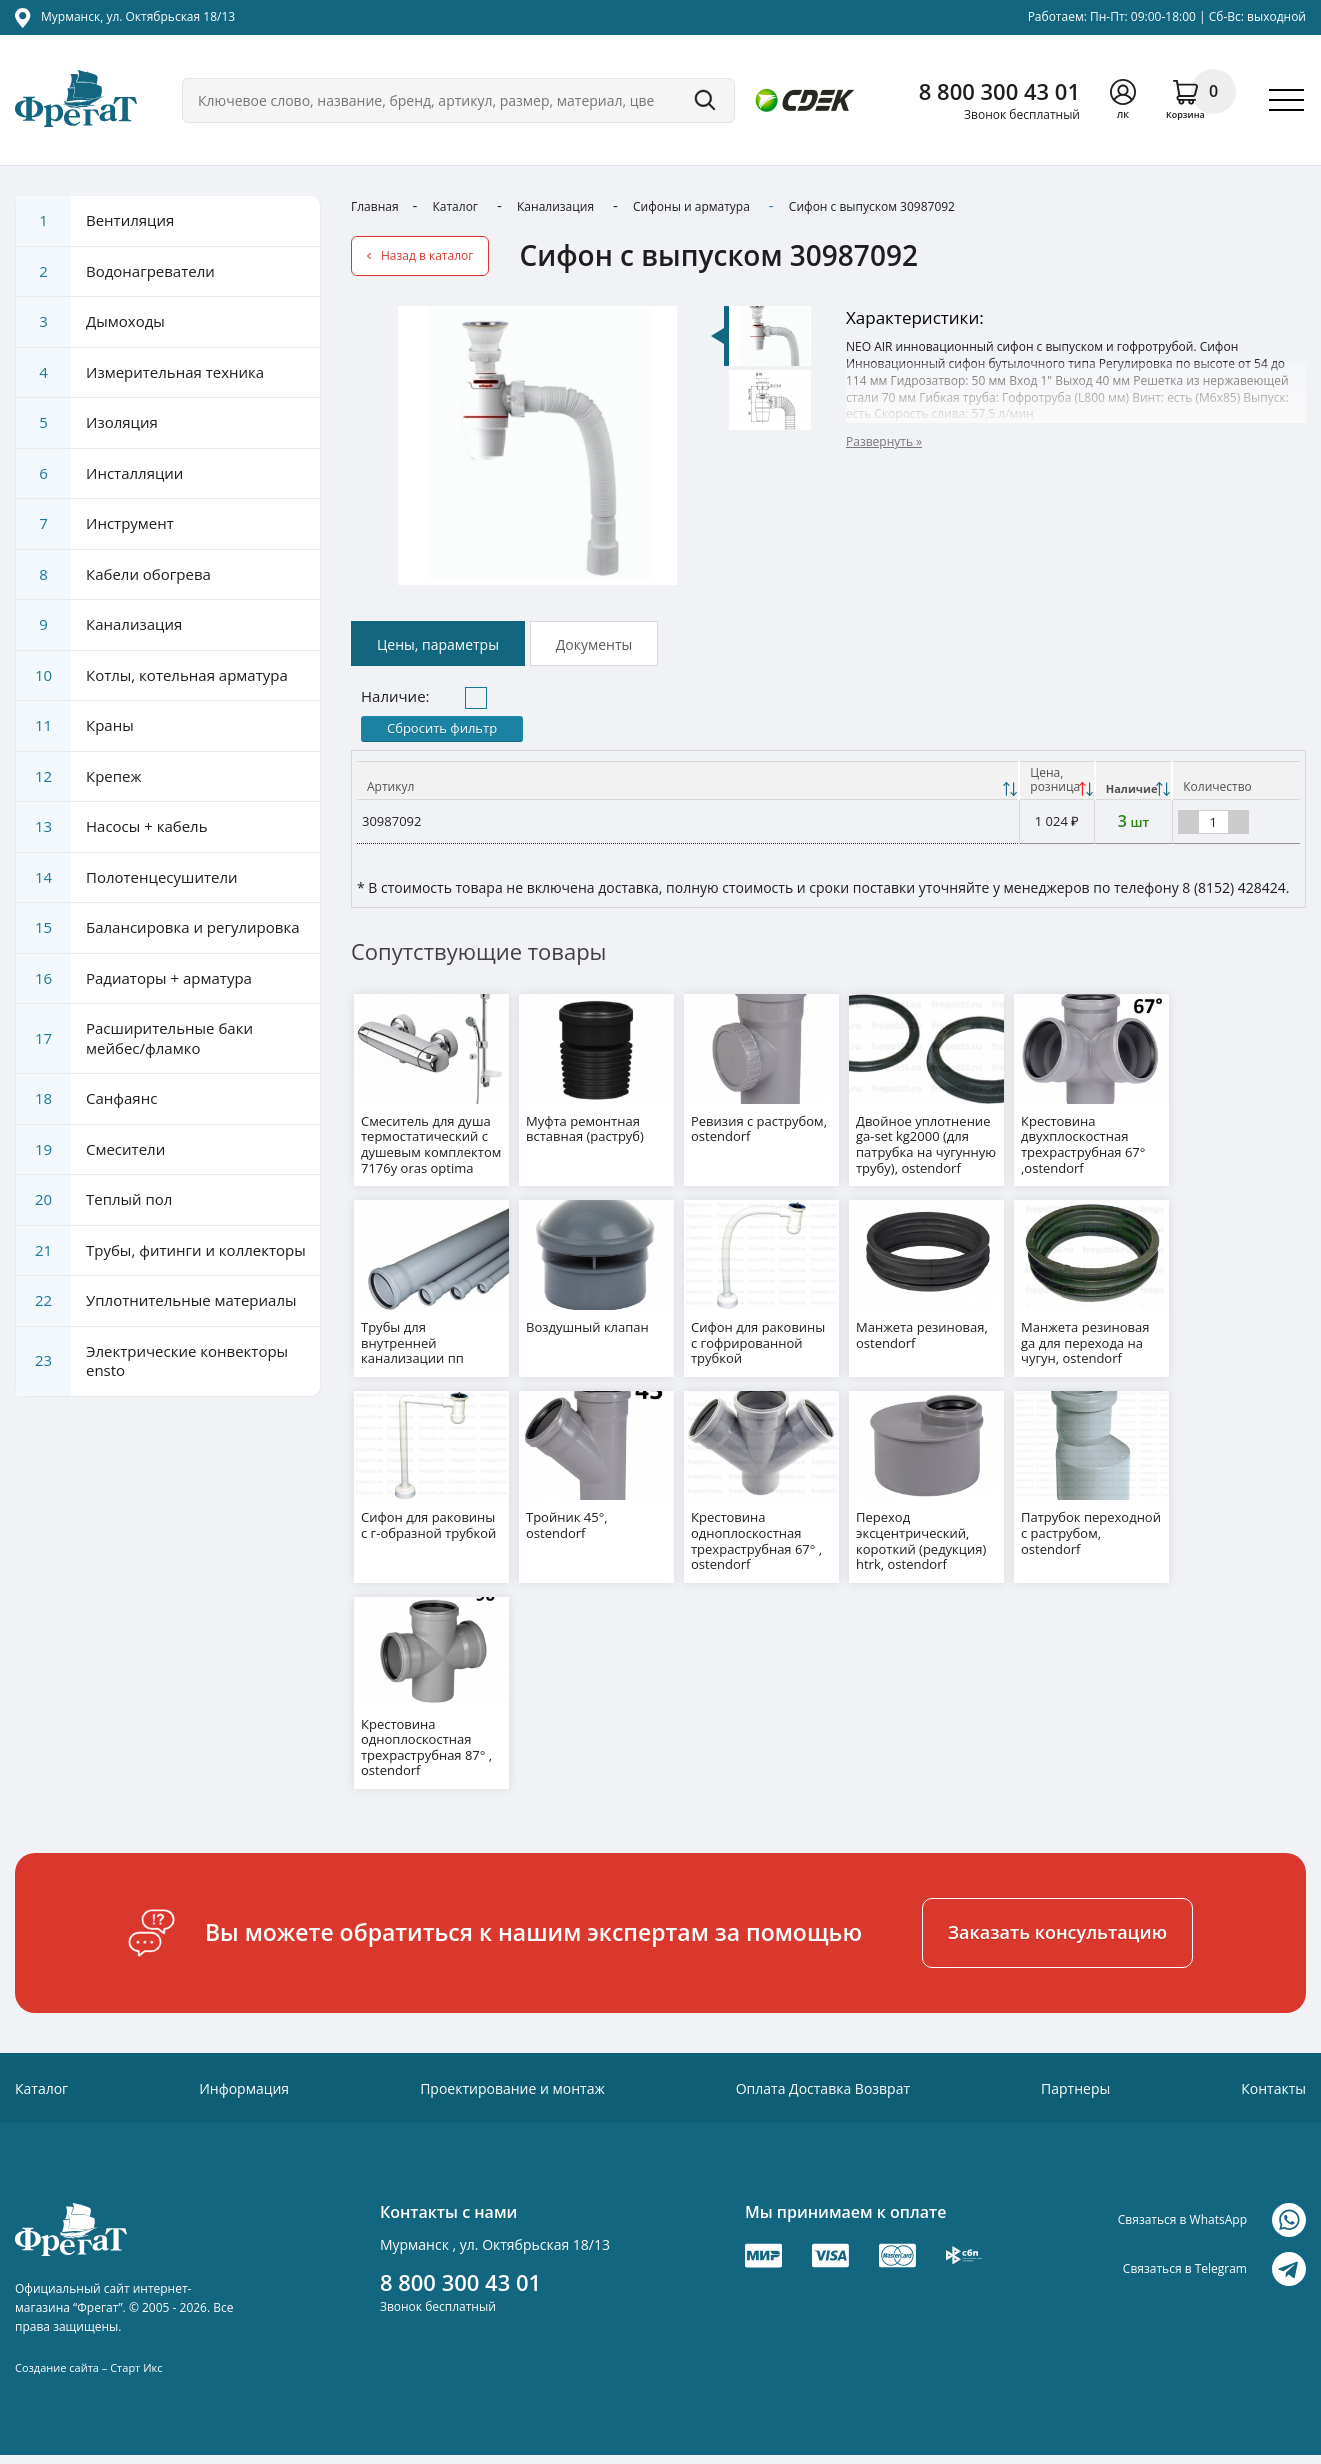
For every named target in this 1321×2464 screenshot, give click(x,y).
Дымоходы (90, 322)
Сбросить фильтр (442, 728)
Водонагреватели (115, 272)
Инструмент (95, 524)
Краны (75, 726)
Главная (375, 206)
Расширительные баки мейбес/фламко (134, 1038)
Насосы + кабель (112, 827)
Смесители (90, 1150)
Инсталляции (99, 474)
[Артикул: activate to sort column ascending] (688, 780)
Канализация (555, 206)
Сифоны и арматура (691, 206)
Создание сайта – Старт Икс (88, 2356)
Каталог (455, 206)
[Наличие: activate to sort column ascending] (1134, 780)
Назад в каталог (427, 255)
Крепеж (79, 777)
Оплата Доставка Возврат (823, 2077)
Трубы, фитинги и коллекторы (161, 1251)
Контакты (1273, 2077)
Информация (244, 2077)
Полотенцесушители (127, 878)
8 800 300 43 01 (999, 91)
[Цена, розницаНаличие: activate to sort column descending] (1056, 780)
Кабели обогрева (113, 575)
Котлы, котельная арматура (152, 676)
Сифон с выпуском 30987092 (872, 206)
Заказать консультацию (1057, 1921)
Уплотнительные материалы (156, 1301)
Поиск (705, 100)
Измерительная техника (140, 373)
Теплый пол (94, 1200)
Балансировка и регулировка (157, 928)
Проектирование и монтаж (512, 2077)
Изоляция (87, 423)
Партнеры (1075, 2077)
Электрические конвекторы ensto (152, 1361)
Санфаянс (86, 1099)
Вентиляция (95, 221)
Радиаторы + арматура (134, 979)
